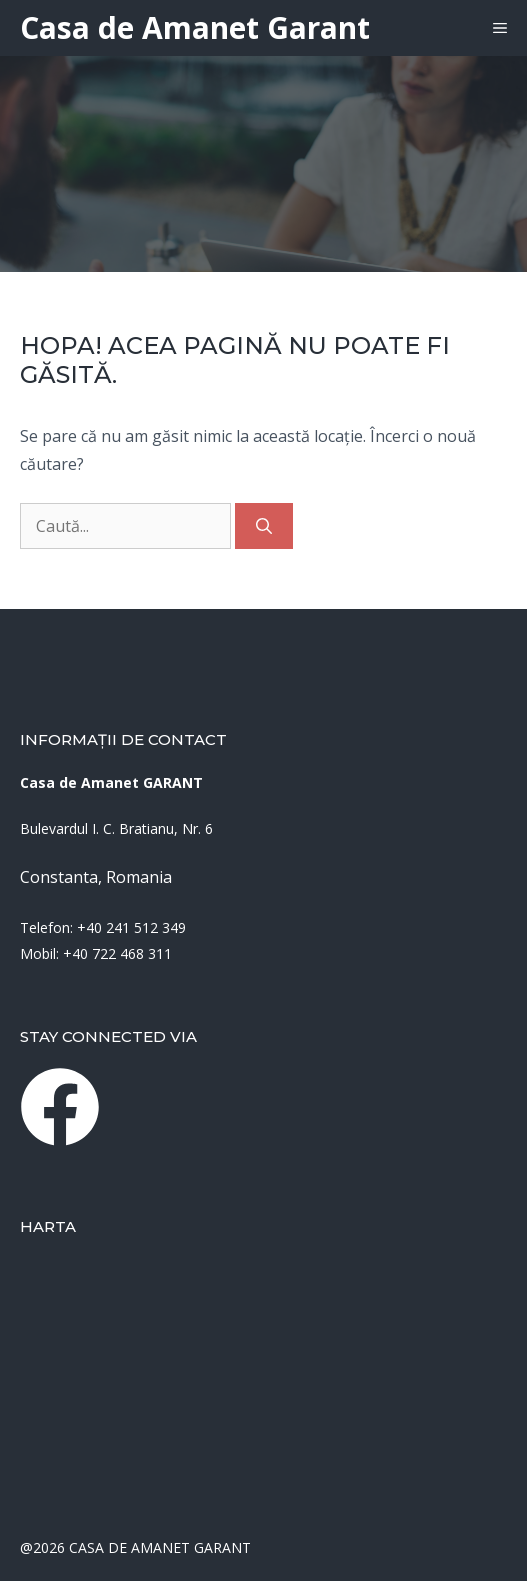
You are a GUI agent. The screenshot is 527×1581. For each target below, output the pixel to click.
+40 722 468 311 (117, 953)
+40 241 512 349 (131, 927)
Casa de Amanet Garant (195, 27)
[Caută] (264, 526)
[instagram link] (60, 1107)
